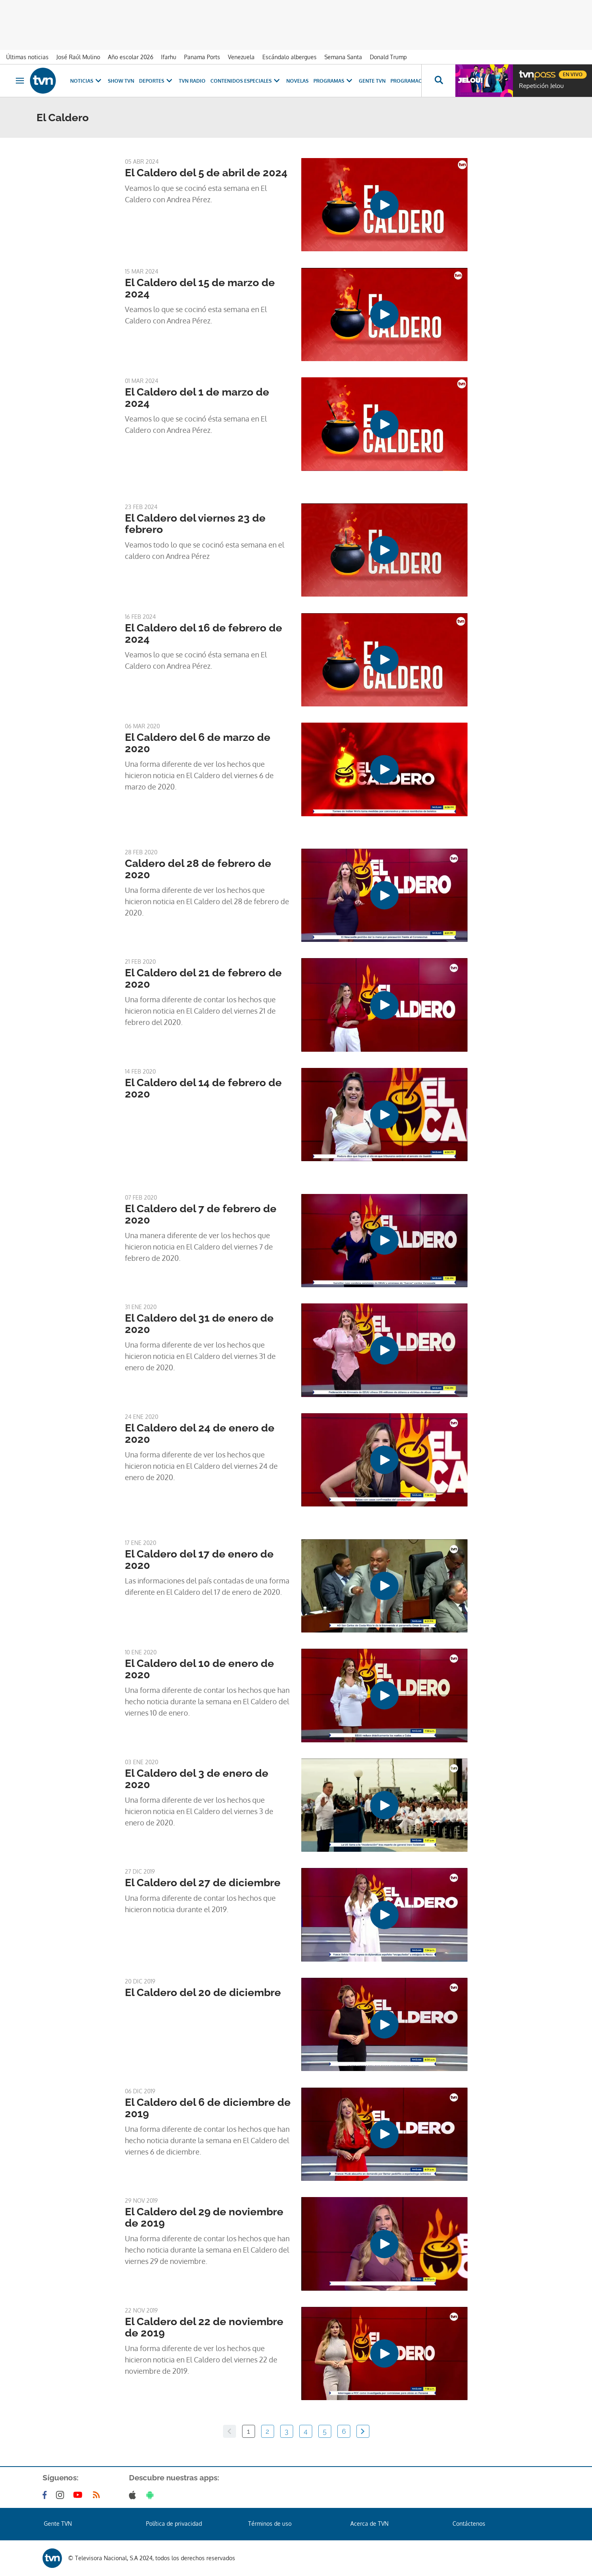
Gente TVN (372, 81)
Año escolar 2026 (130, 56)
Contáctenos (469, 2523)
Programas (333, 81)
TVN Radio (192, 81)
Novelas (297, 81)
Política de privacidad (174, 2523)
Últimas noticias (27, 56)
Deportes (156, 81)
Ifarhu (168, 56)
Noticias (86, 81)
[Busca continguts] (438, 80)
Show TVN (121, 81)
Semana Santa (343, 56)
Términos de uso (270, 2523)
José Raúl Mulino (78, 56)
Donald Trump (388, 56)
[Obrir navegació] (20, 81)
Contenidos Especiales (245, 81)
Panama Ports (202, 56)
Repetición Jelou (541, 86)
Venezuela (241, 56)
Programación (410, 81)
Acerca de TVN (369, 2523)
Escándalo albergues (289, 56)
